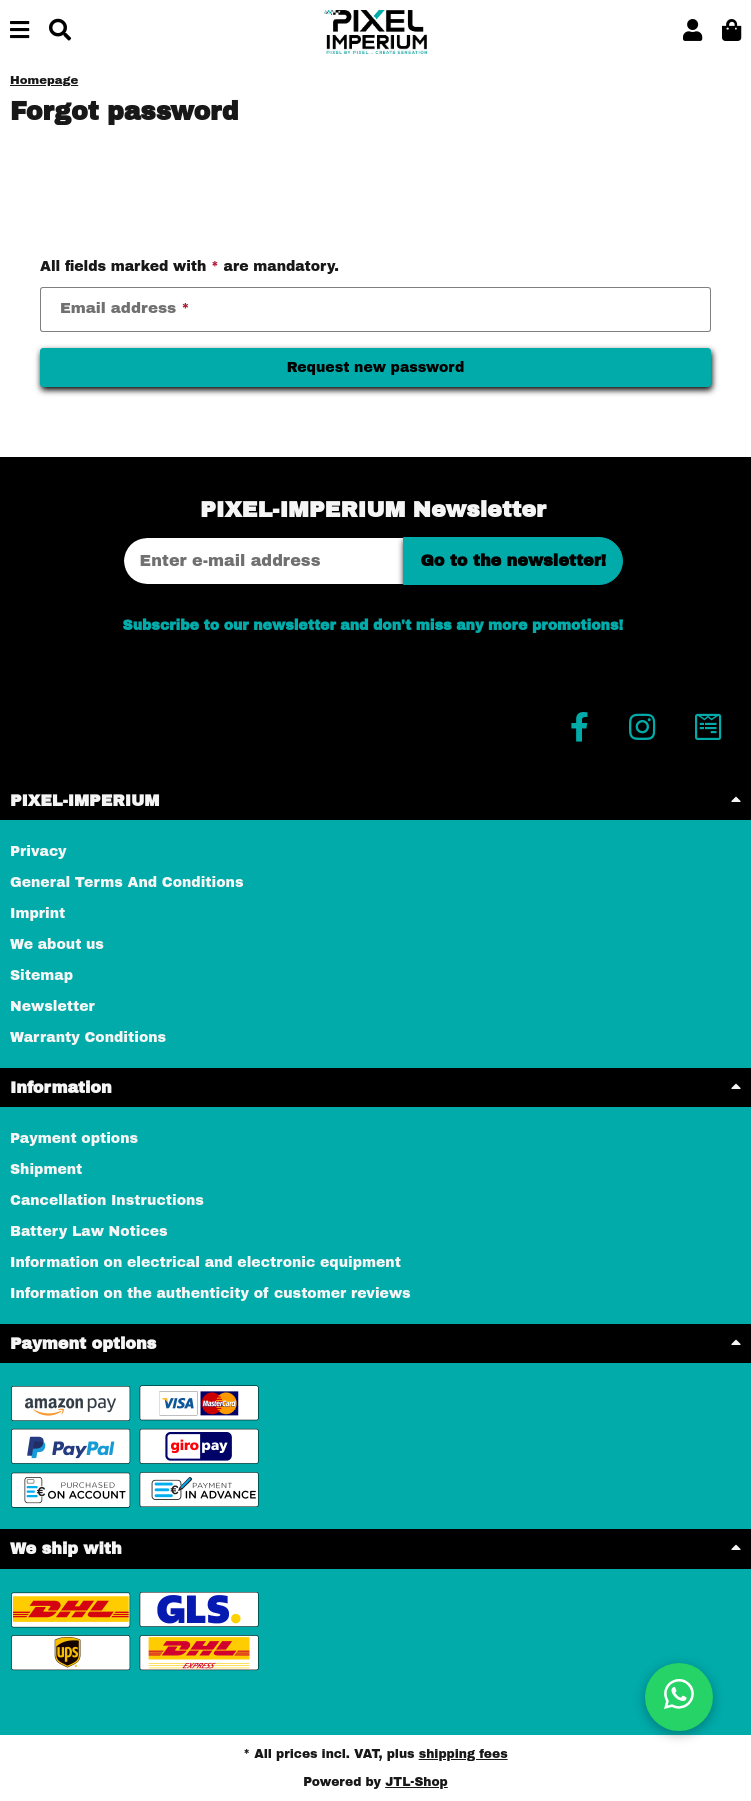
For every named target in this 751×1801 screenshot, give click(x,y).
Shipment (46, 1169)
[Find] (60, 31)
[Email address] (264, 561)
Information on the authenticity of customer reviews (210, 1293)
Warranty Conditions (88, 1037)
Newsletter (52, 1006)
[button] (692, 31)
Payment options (74, 1138)
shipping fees (463, 1754)
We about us (57, 944)
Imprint (37, 913)
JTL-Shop (416, 1782)
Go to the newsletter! (513, 560)
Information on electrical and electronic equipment (205, 1262)
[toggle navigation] (19, 31)
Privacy (38, 851)
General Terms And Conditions (126, 882)
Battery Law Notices (89, 1231)
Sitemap (41, 975)
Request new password (376, 367)
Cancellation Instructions (107, 1200)
